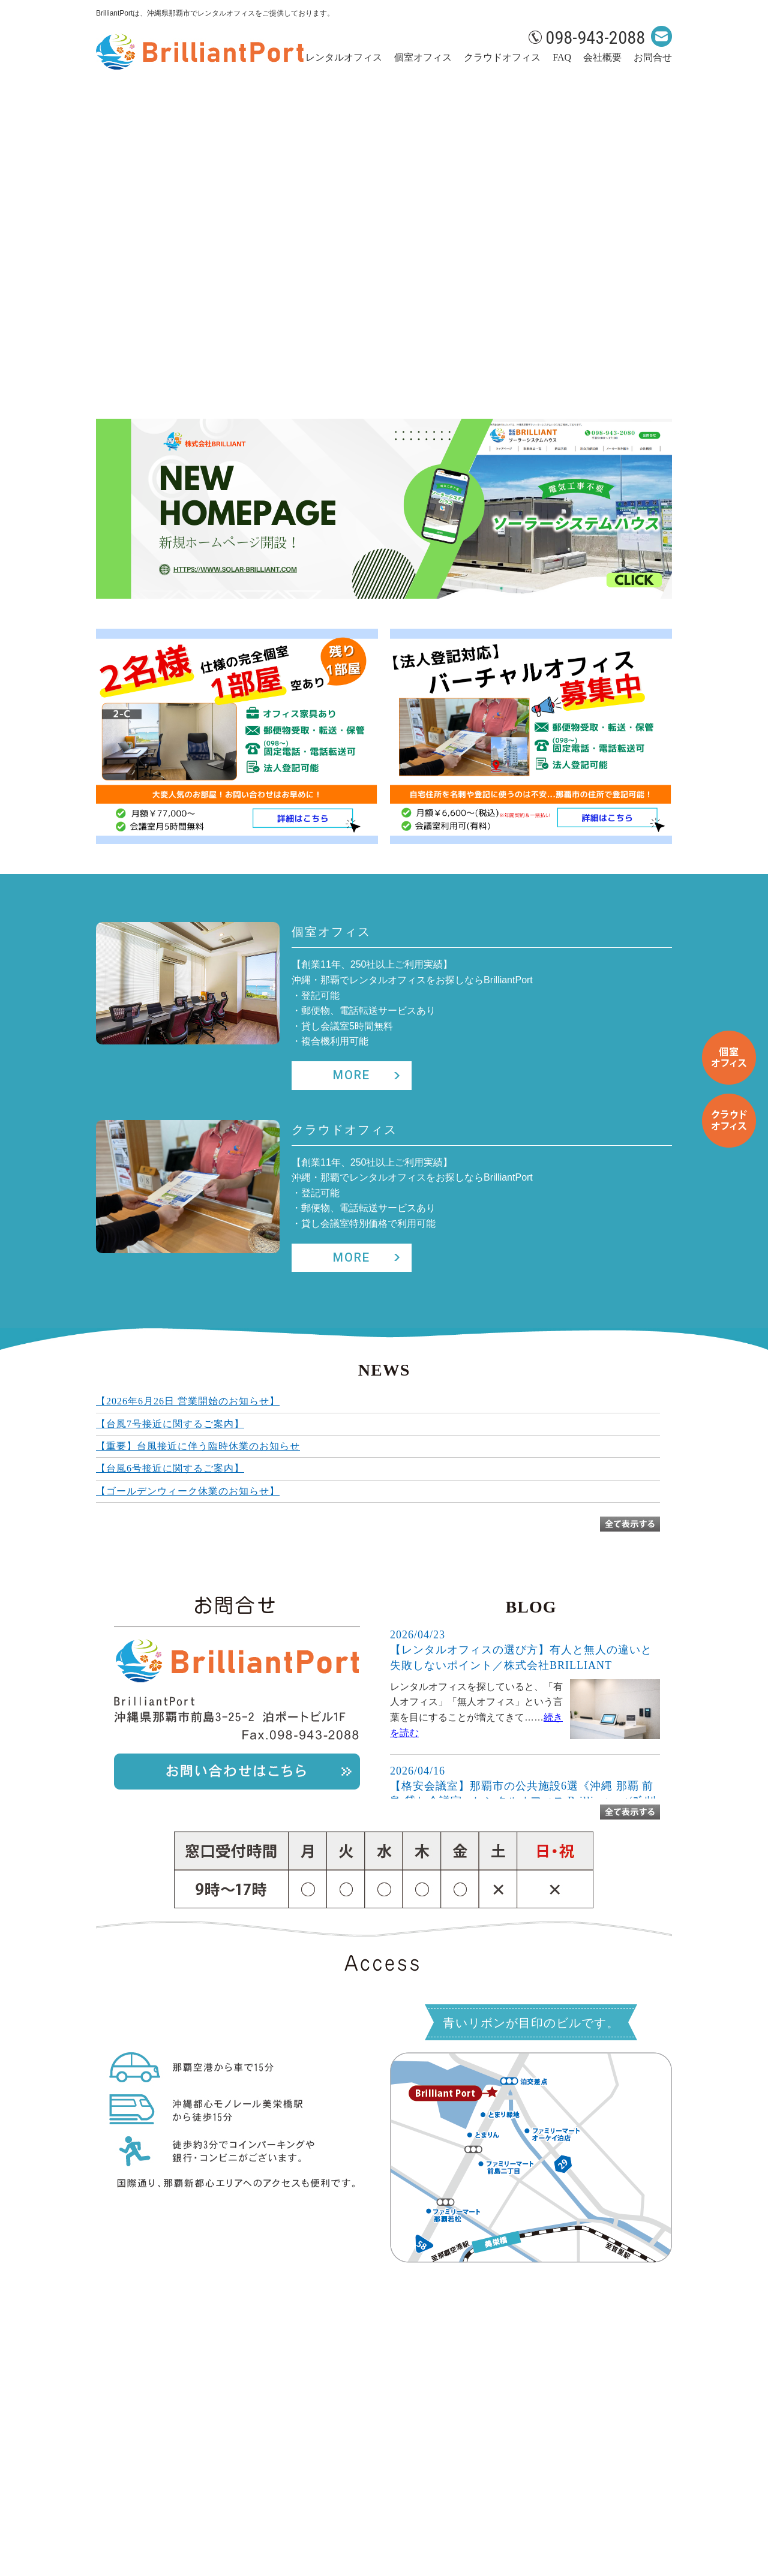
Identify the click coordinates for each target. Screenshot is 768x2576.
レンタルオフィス (343, 57)
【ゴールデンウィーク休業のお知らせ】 (188, 1491)
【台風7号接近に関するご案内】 (170, 1424)
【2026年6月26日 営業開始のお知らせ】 (188, 1401)
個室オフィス (423, 57)
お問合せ (653, 57)
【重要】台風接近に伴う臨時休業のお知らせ (198, 1446)
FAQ (562, 57)
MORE (351, 1075)
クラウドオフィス (502, 57)
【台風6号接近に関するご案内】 (170, 1468)
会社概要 (602, 57)
